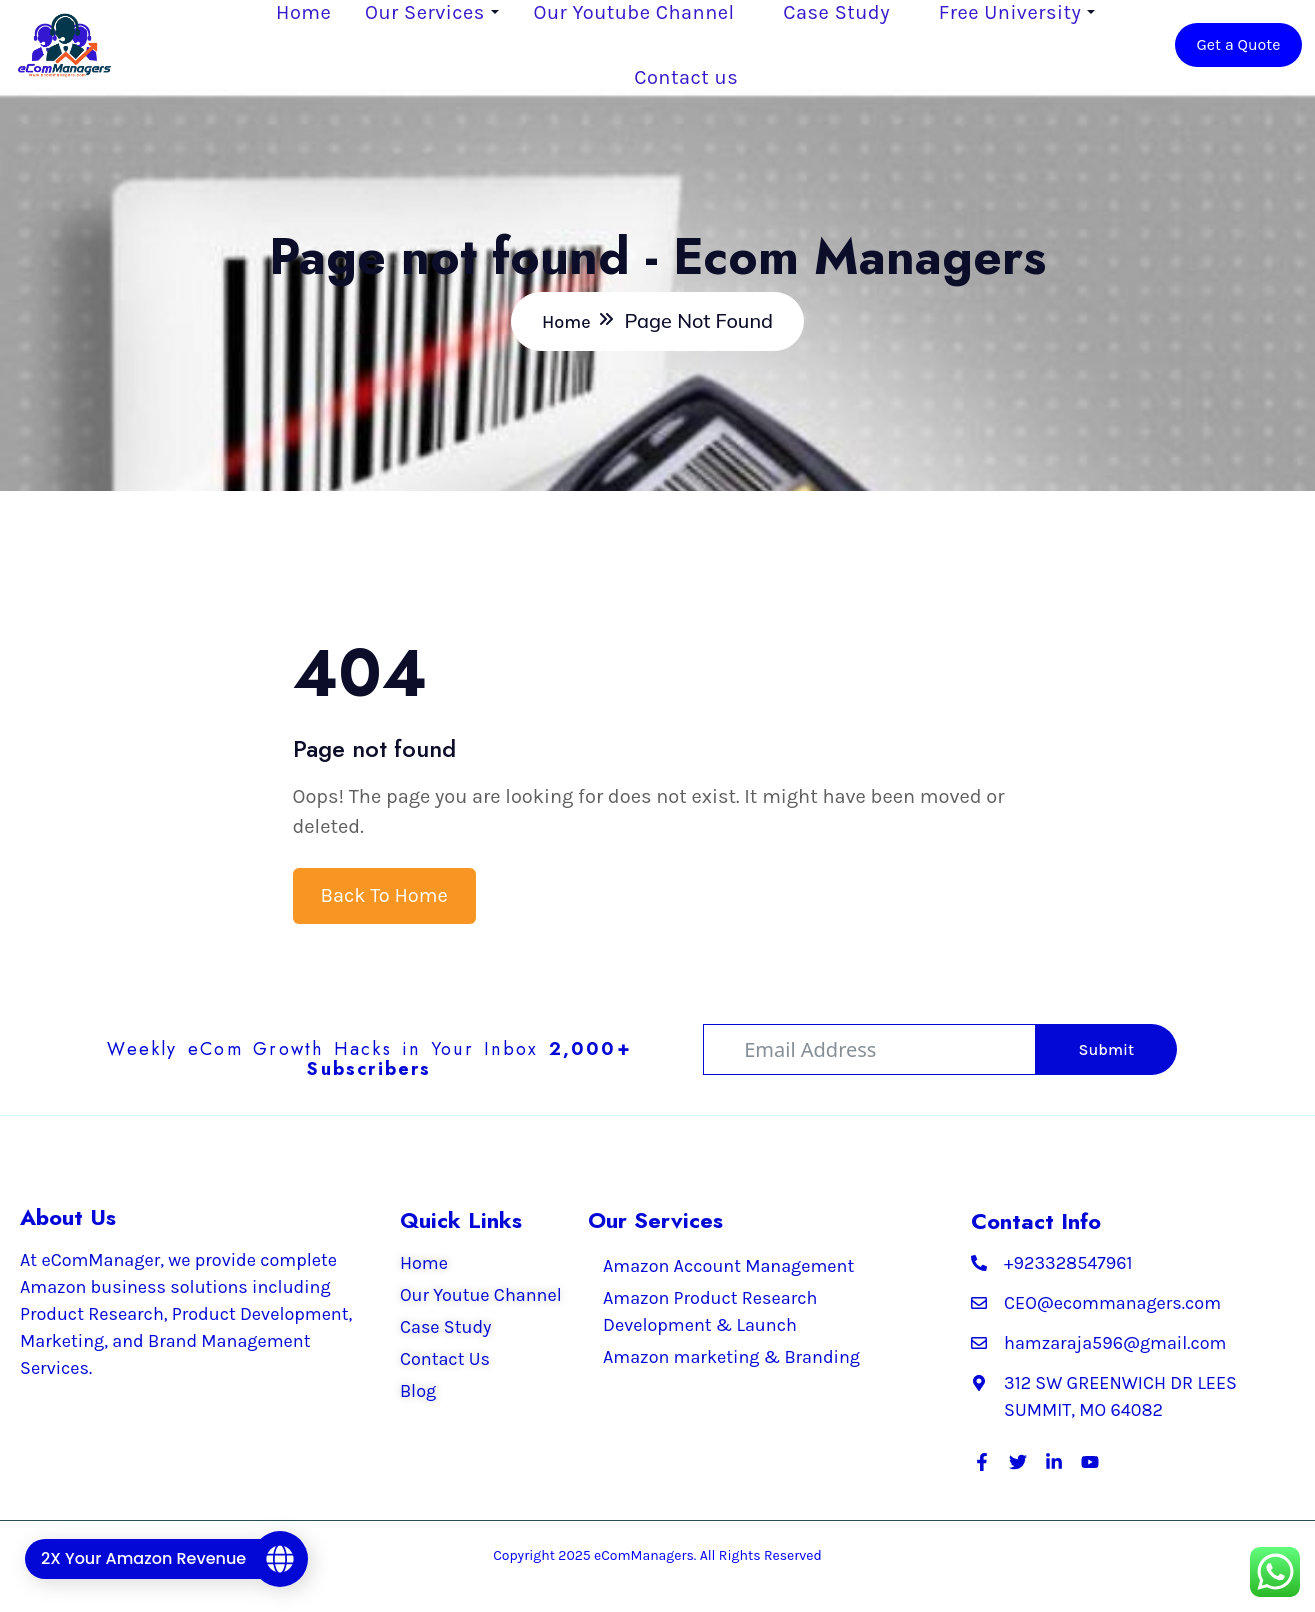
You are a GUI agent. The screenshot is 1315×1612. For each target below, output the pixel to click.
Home (304, 12)
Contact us (687, 77)
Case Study (837, 12)
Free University (1010, 12)
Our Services (426, 12)
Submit (1107, 1050)
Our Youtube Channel (634, 12)
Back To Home (384, 896)
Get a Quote (1237, 44)
